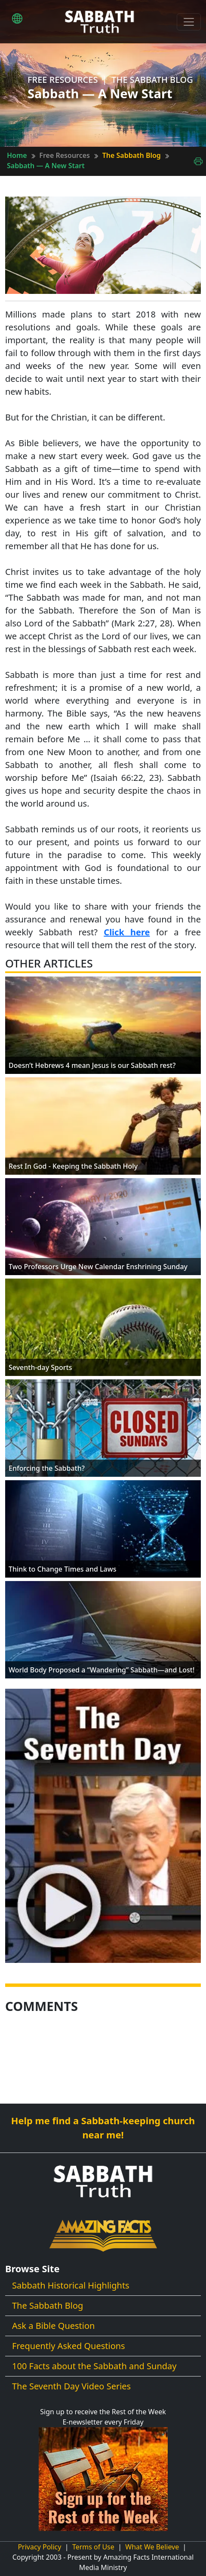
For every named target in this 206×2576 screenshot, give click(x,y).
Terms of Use (93, 2547)
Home (17, 155)
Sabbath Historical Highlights (70, 2285)
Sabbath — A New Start (46, 165)
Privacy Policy (39, 2547)
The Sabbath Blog (131, 155)
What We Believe (152, 2547)
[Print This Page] (198, 160)
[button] (17, 18)
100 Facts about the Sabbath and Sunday (94, 2366)
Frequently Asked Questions (68, 2346)
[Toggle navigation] (189, 21)
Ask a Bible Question (53, 2325)
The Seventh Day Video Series (71, 2386)
